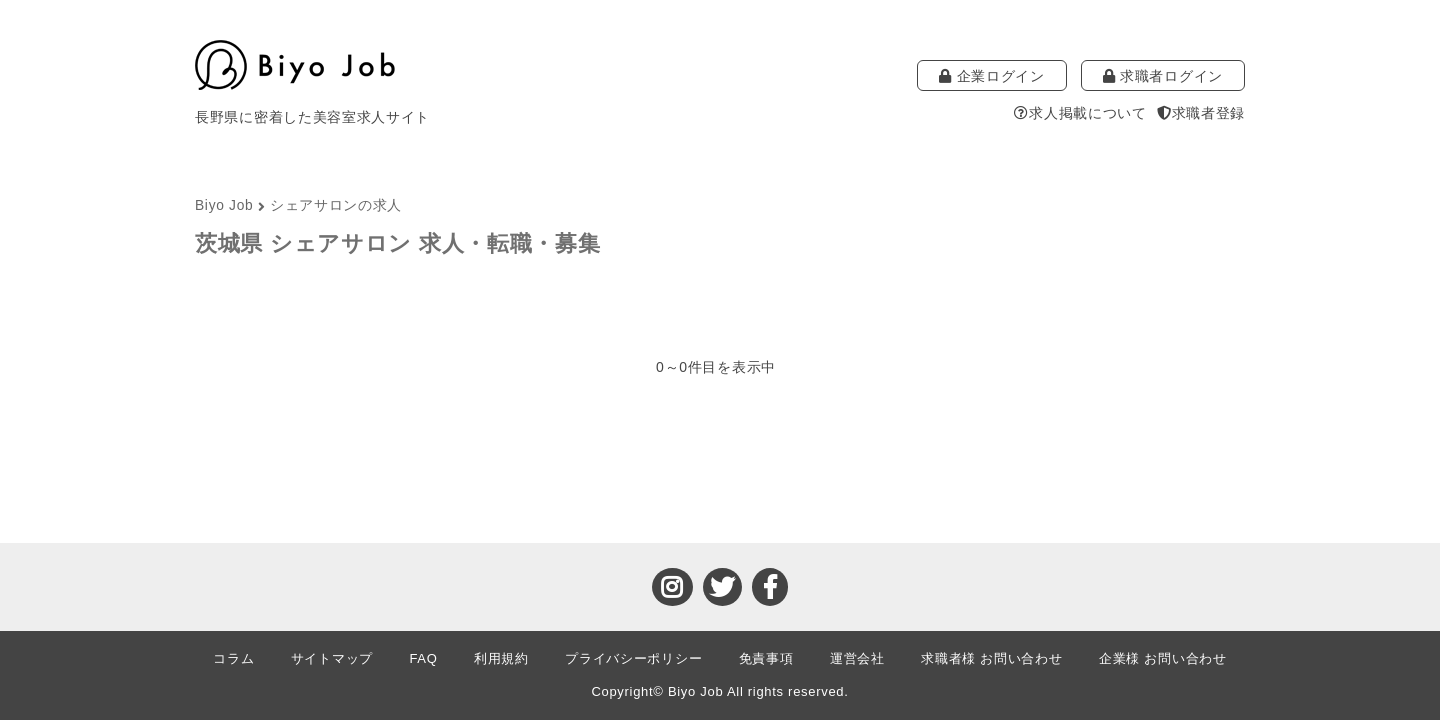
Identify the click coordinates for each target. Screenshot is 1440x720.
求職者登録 (1201, 113)
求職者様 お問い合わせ (991, 658)
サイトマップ (332, 658)
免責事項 (766, 658)
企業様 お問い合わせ (1163, 658)
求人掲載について (1080, 113)
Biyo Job (224, 205)
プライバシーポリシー (633, 658)
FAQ (423, 658)
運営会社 (857, 658)
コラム (233, 658)
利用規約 (501, 658)
